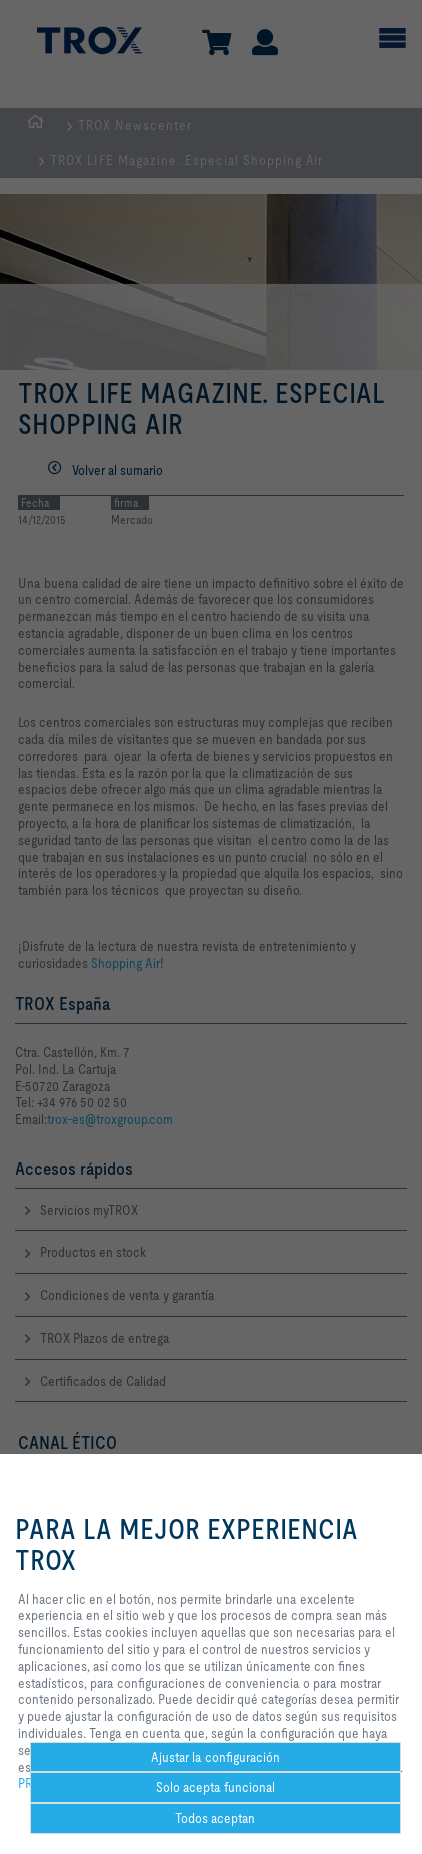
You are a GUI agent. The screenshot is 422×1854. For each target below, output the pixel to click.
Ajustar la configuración (215, 1757)
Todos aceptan (215, 1818)
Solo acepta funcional (215, 1787)
